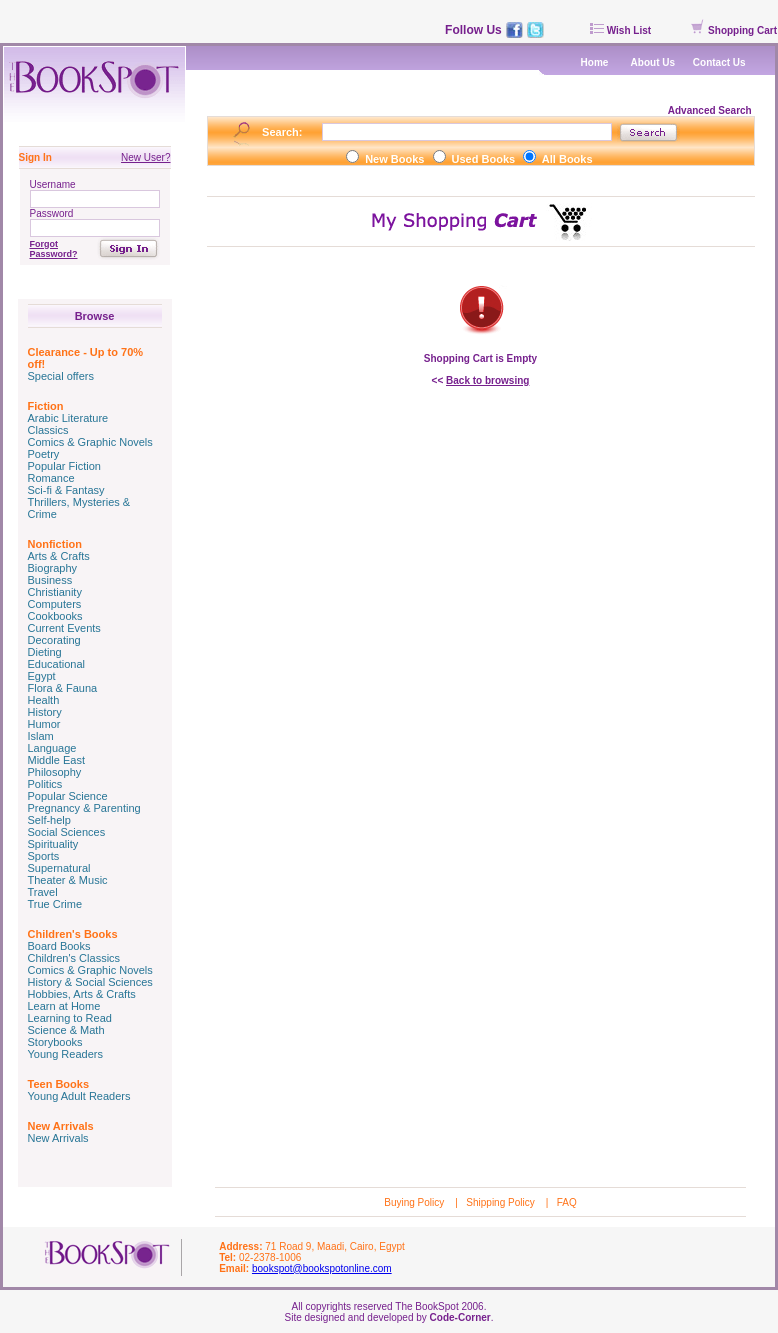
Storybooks (55, 1042)
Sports (44, 856)
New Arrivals (58, 1138)
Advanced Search (711, 110)
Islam (41, 736)
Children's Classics (74, 958)
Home (595, 62)
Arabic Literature (68, 418)
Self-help (49, 820)
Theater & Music (68, 880)
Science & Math (66, 1030)
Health (44, 700)
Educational (57, 664)
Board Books (59, 946)
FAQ (567, 1202)
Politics (45, 784)
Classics (48, 430)
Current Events (64, 628)
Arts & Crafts (59, 556)
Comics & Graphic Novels (90, 442)
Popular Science (68, 796)
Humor (44, 724)
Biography (53, 568)
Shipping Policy (501, 1202)
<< (481, 380)
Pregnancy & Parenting (84, 808)
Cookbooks (55, 616)
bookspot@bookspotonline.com (322, 1268)
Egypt (42, 676)
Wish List (620, 30)
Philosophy (55, 772)
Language (52, 748)
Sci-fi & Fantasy (66, 490)
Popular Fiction (64, 466)
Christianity (55, 592)
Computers (55, 604)
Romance (51, 478)
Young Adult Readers (79, 1096)
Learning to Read (70, 1018)
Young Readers (65, 1054)
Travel (43, 892)
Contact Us (719, 62)
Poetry (44, 454)
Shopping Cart (734, 30)
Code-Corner (460, 1317)
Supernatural (59, 868)
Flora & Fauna (63, 688)
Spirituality (53, 844)
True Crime (55, 904)
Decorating (54, 640)
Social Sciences (67, 832)
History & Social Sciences (90, 982)
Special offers (61, 376)
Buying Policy (415, 1202)
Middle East (56, 760)
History (45, 712)
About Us (653, 62)
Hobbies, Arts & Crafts (82, 994)
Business (50, 580)
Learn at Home (64, 1006)
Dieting (45, 652)
